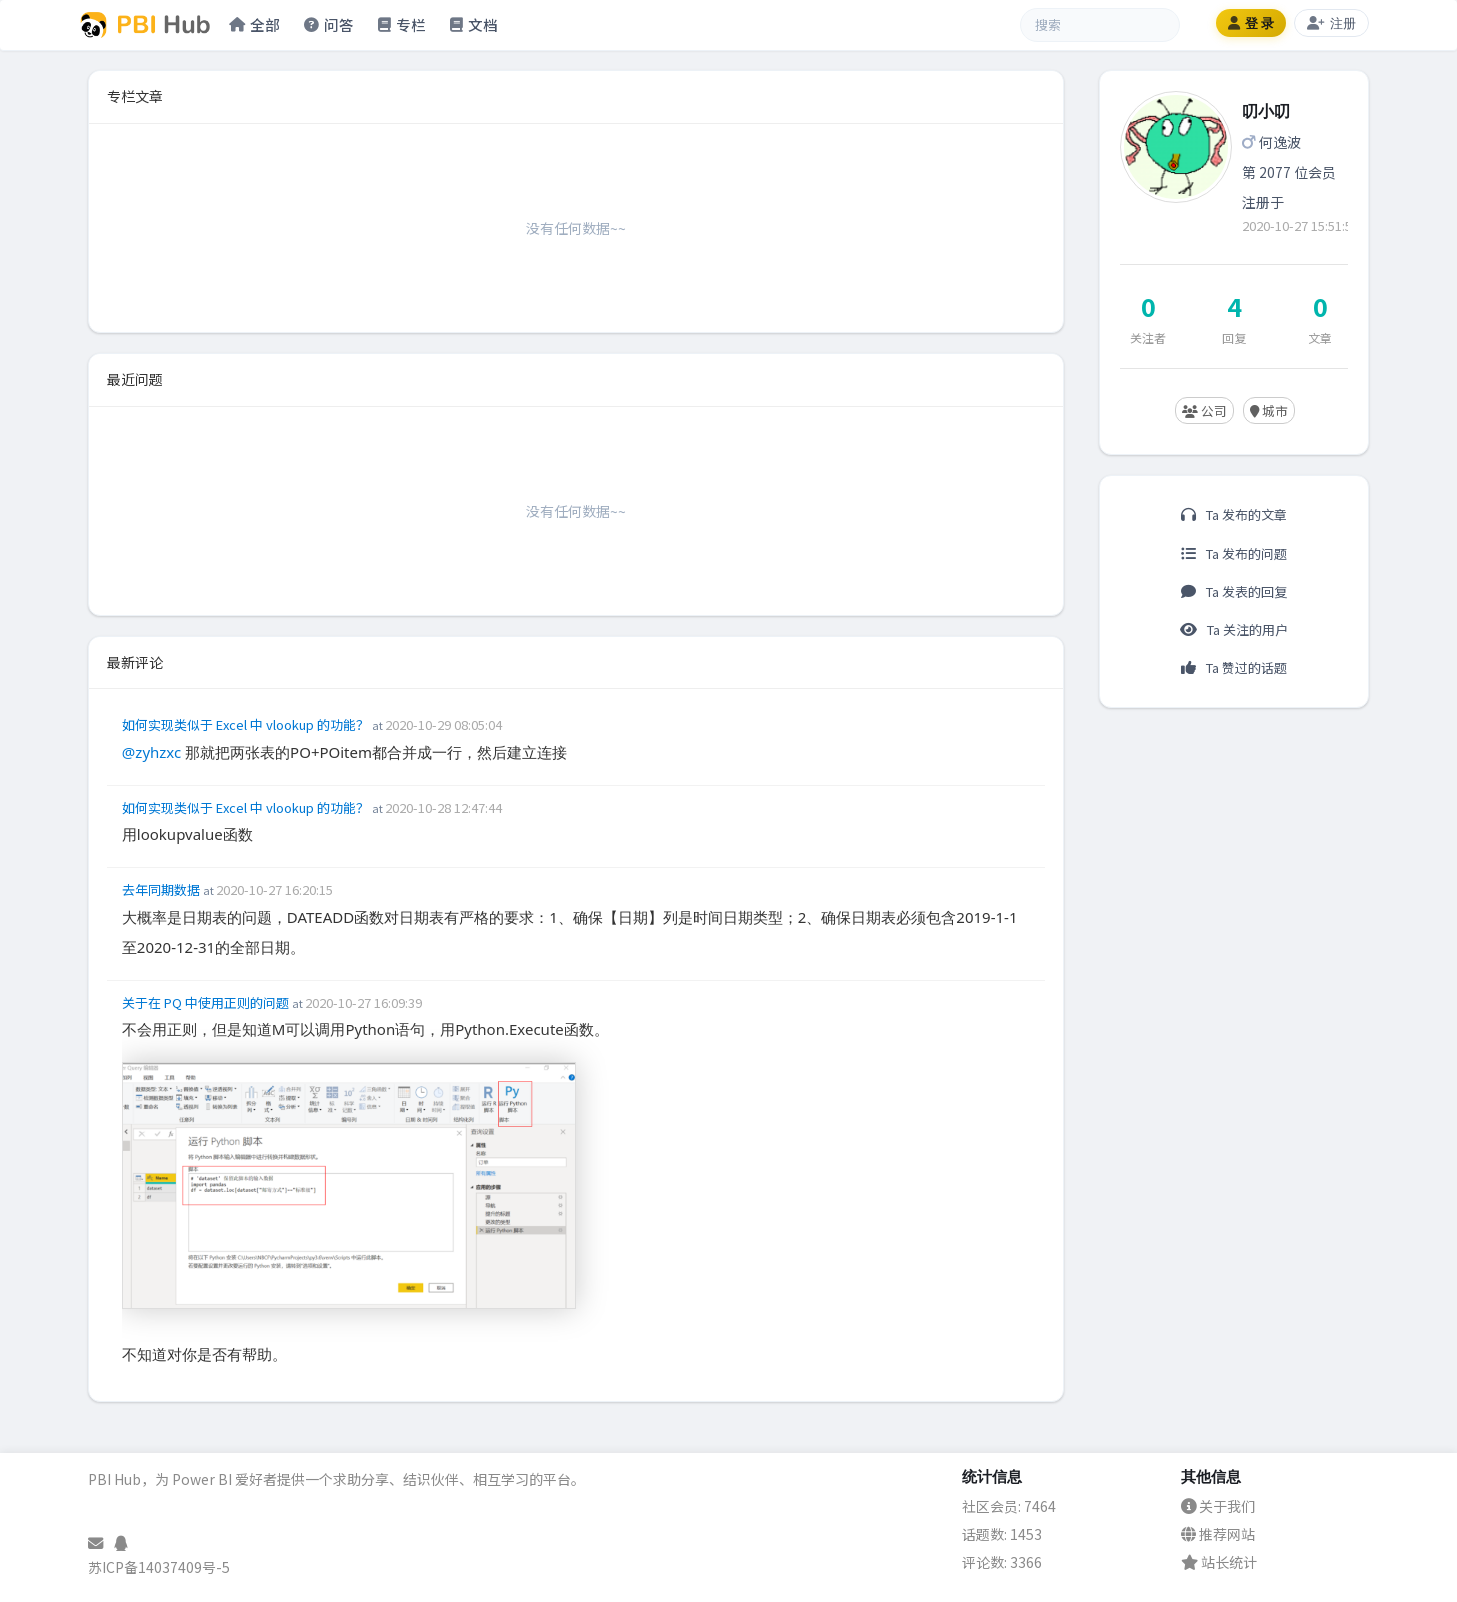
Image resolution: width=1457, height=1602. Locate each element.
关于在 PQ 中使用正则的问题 (207, 1002)
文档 (474, 24)
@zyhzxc (151, 752)
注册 (1331, 23)
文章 (1320, 337)
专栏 (402, 24)
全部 (254, 24)
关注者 (1148, 337)
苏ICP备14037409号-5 (159, 1567)
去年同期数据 (162, 889)
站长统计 (1219, 1562)
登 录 (1251, 23)
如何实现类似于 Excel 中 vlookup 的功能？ (247, 724)
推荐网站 (1218, 1534)
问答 (329, 24)
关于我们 (1218, 1506)
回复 (1234, 337)
